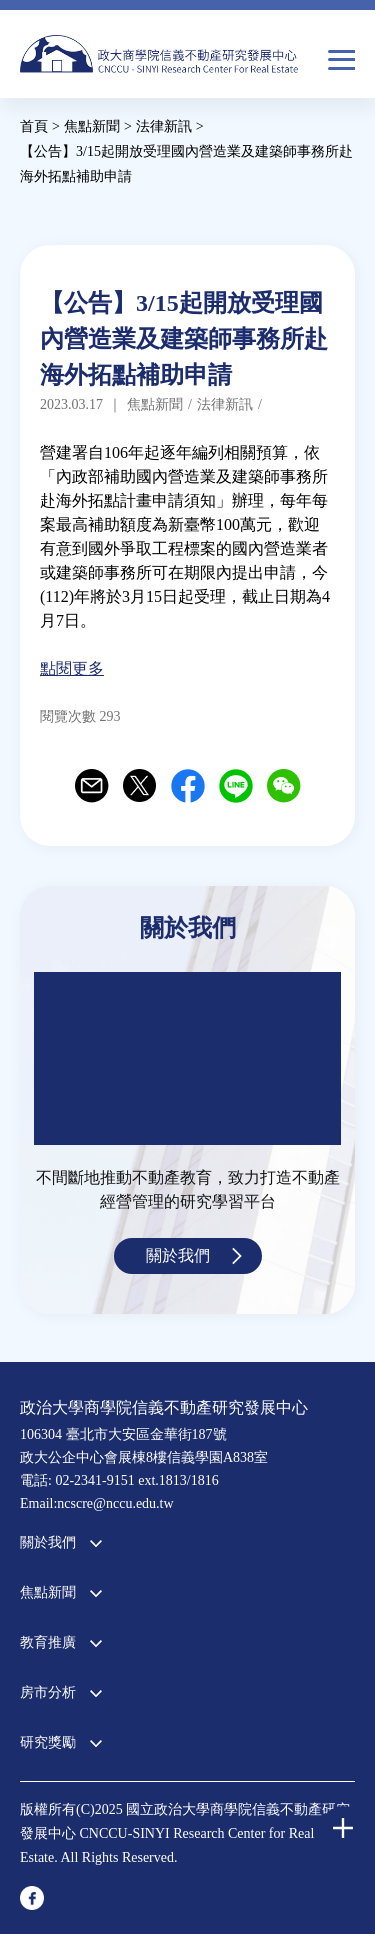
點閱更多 (72, 668)
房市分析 (48, 1692)
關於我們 (178, 1255)
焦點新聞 (48, 1592)
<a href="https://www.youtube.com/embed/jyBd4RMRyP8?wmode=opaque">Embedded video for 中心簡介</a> (187, 1058)
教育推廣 (48, 1642)
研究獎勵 (48, 1742)
